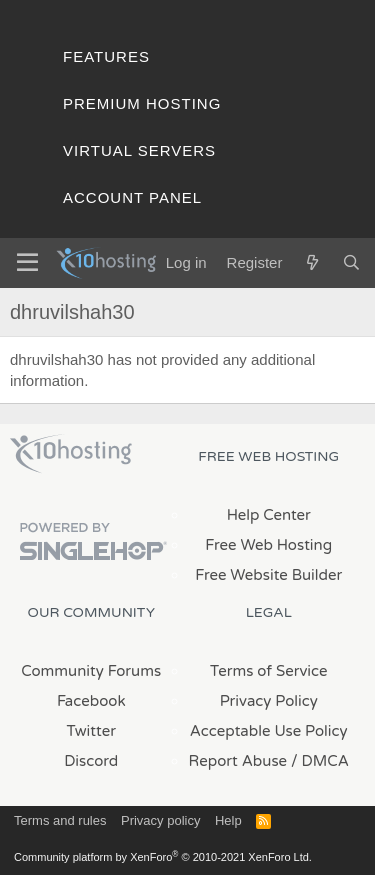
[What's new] (311, 262)
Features (106, 56)
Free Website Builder (268, 575)
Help (228, 820)
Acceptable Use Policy (269, 731)
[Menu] (27, 263)
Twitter (91, 731)
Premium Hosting (142, 103)
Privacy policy (160, 820)
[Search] (351, 262)
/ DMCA (320, 761)
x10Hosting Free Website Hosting (71, 454)
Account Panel (132, 197)
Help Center (269, 515)
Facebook (91, 701)
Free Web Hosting (268, 545)
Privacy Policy (269, 701)
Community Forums (91, 671)
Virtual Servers (139, 150)
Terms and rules (60, 820)
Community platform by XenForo (163, 857)
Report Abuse (238, 761)
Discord (91, 761)
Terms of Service (269, 671)
